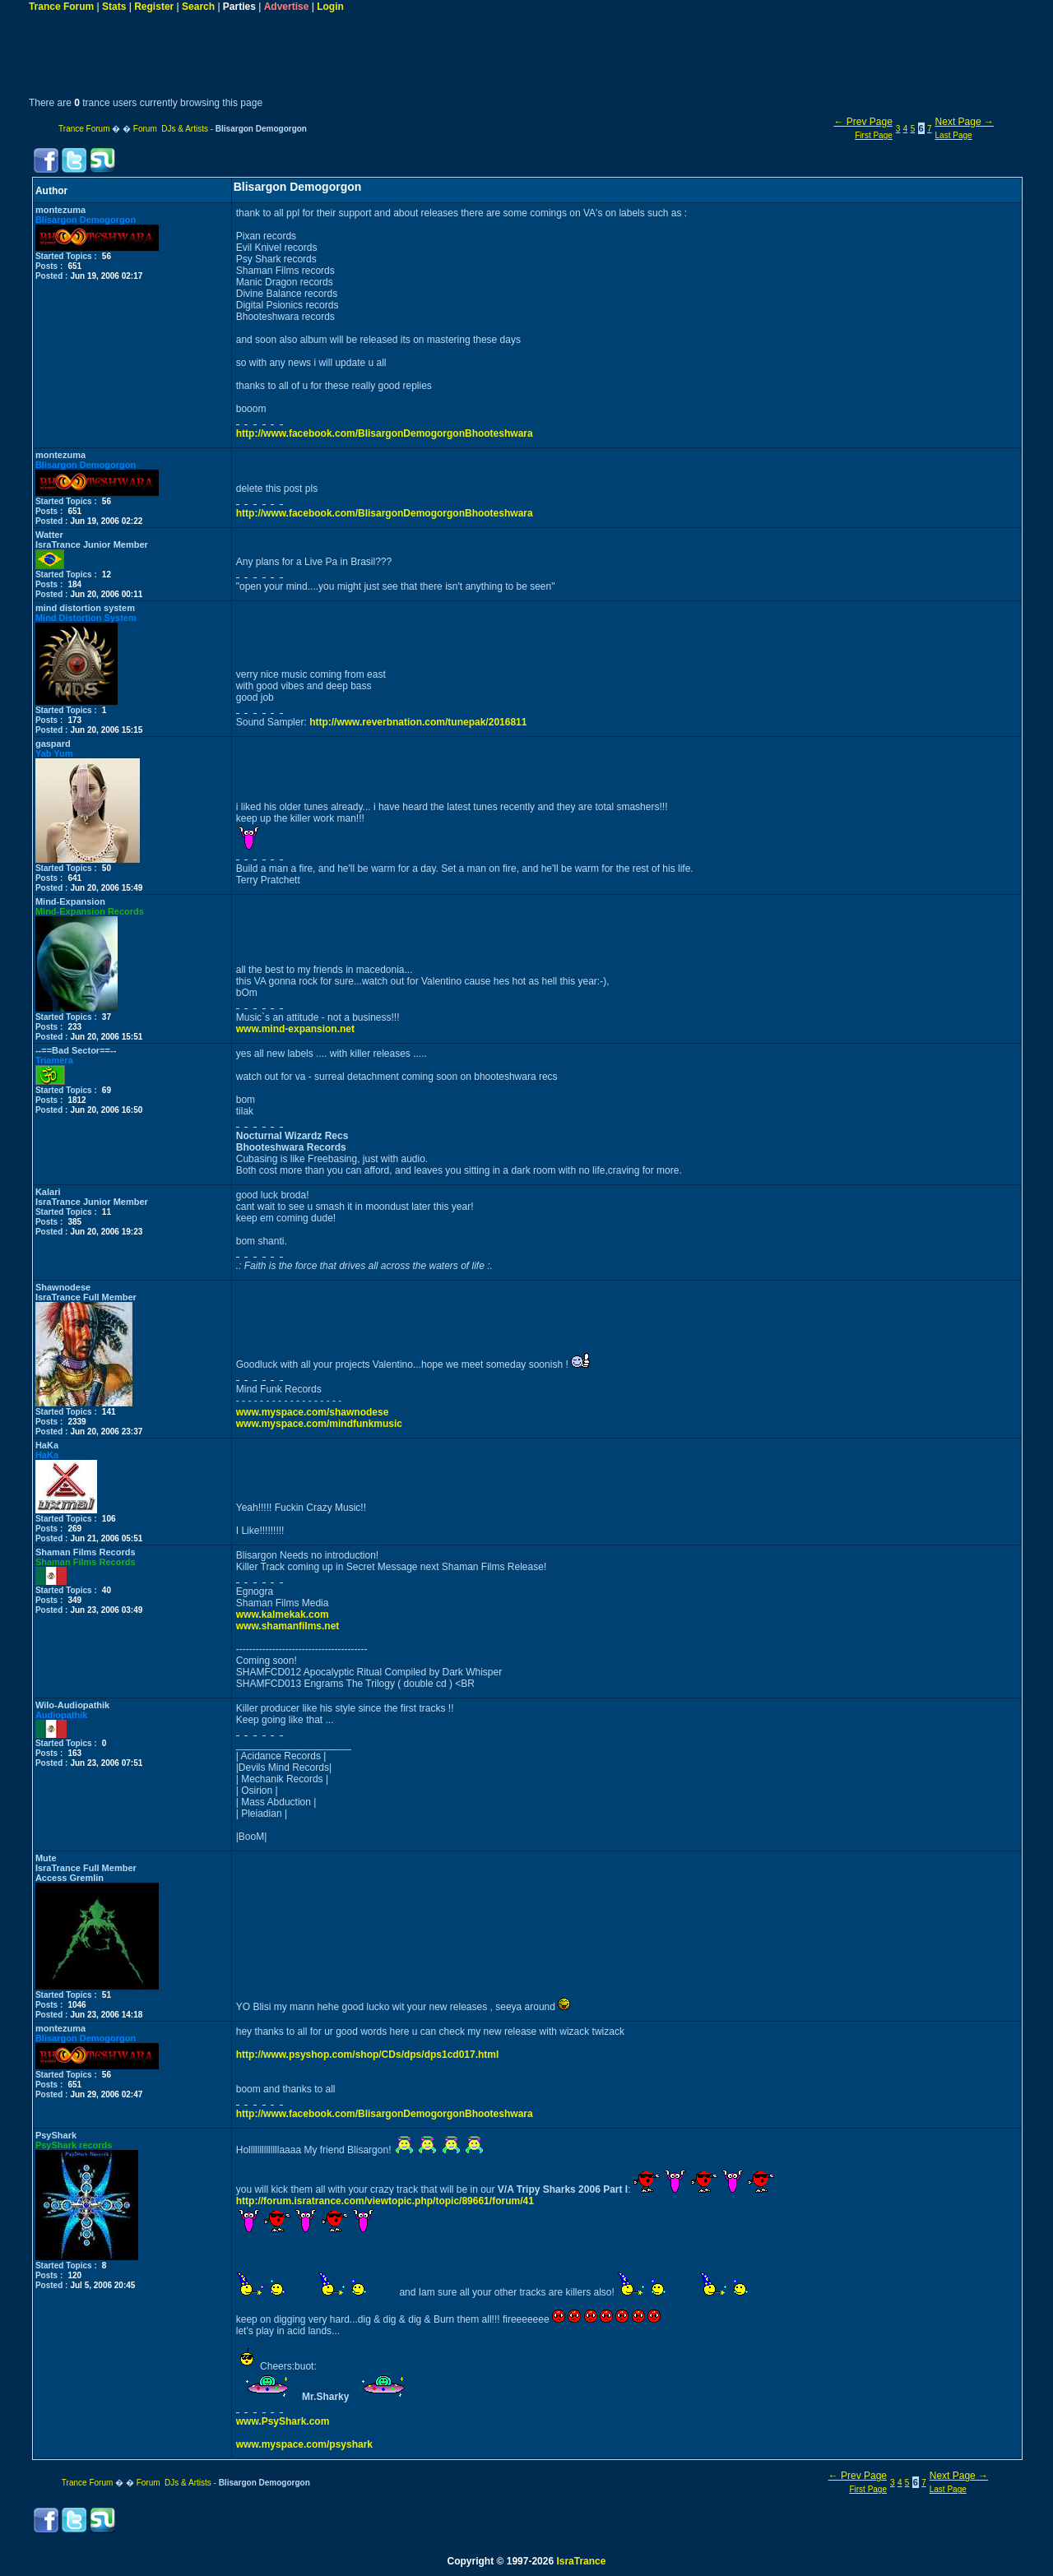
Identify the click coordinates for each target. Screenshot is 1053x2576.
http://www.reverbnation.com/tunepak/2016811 (417, 722)
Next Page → (964, 121)
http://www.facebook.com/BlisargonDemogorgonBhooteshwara (384, 433)
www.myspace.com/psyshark (304, 2444)
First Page (874, 135)
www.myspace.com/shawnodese (312, 1412)
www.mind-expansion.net (295, 1029)
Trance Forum (61, 6)
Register (154, 6)
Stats (114, 6)
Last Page (953, 135)
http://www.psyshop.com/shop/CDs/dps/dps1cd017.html (367, 2054)
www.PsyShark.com (283, 2421)
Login (330, 6)
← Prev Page (862, 121)
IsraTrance (580, 2561)
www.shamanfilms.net (288, 1626)
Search (198, 6)
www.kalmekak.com (282, 1614)
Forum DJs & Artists (170, 128)
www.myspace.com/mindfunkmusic (319, 1423)
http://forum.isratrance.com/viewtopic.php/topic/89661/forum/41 (385, 2201)
